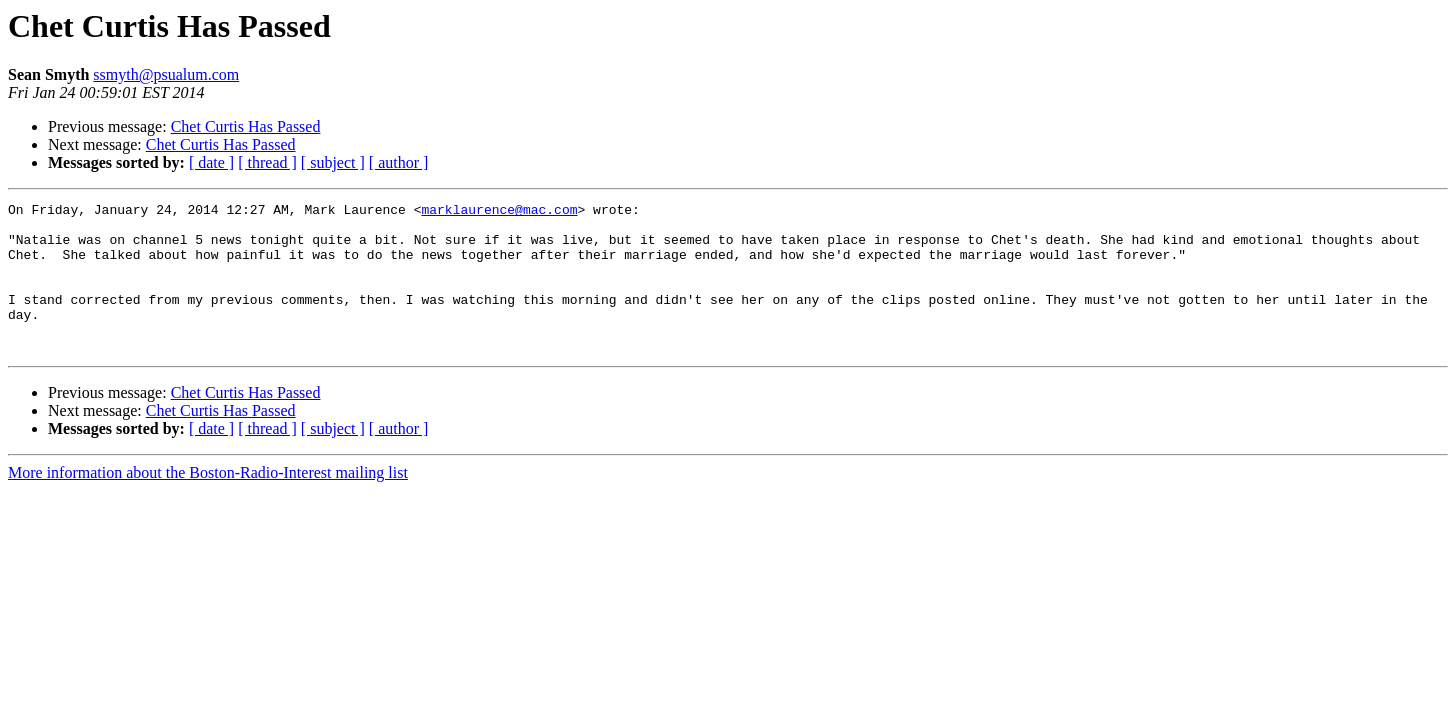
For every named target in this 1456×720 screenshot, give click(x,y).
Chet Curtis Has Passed (246, 126)
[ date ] (211, 162)
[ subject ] (333, 162)
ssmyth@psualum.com (166, 74)
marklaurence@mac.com (499, 212)
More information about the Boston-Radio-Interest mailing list (208, 502)
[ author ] (399, 162)
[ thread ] (267, 162)
